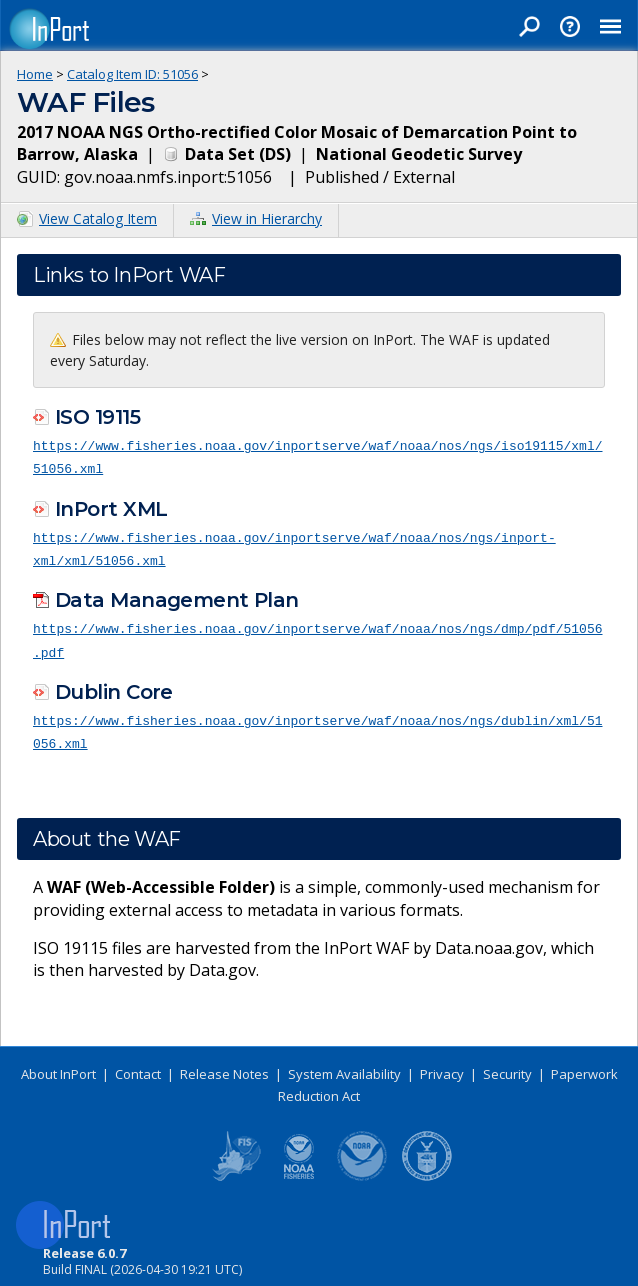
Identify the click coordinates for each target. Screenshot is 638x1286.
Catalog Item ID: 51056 (132, 74)
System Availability (344, 1067)
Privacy (442, 1067)
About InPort (58, 1067)
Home (35, 74)
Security (507, 1067)
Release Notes (224, 1067)
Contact (138, 1067)
